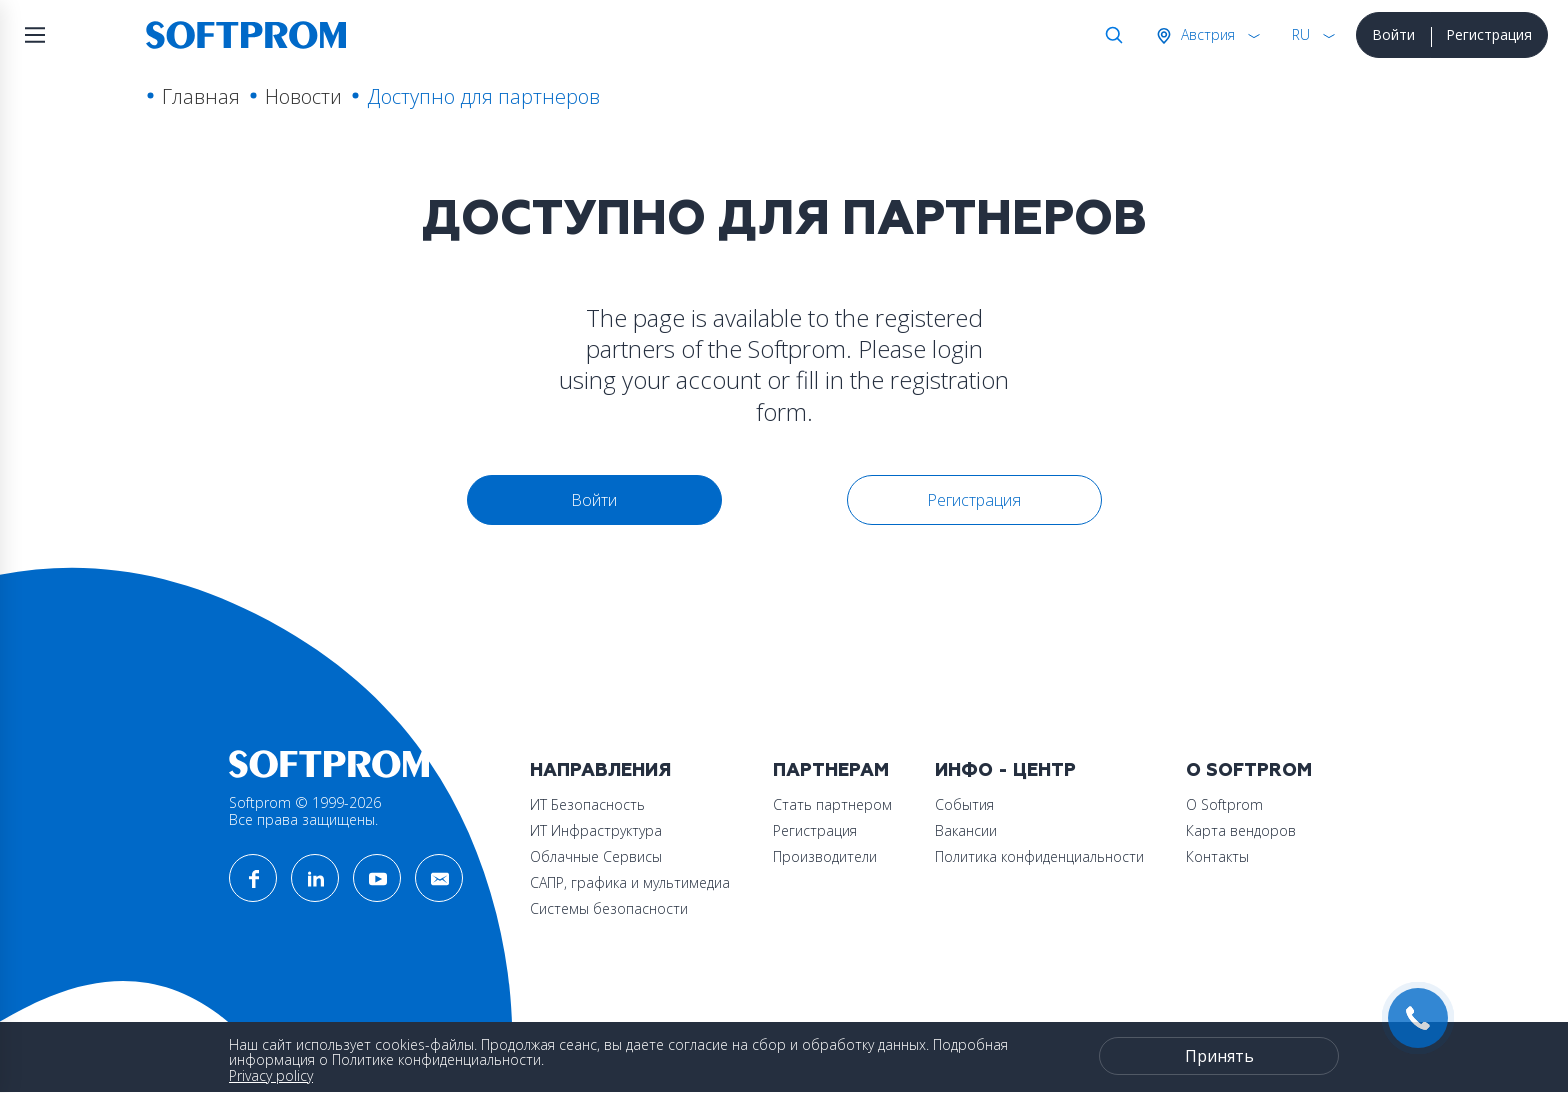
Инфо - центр (1005, 770)
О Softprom (1249, 770)
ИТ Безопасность (587, 804)
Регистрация (1489, 34)
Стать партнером (832, 804)
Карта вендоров (1241, 830)
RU (1301, 34)
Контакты (1217, 856)
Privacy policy (271, 1075)
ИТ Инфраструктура (596, 830)
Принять (1219, 1056)
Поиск (1110, 35)
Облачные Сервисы (596, 856)
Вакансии (966, 830)
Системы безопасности (609, 908)
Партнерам (831, 770)
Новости (303, 96)
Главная (201, 96)
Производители (825, 856)
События (964, 804)
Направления (600, 770)
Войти (1393, 34)
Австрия (1206, 34)
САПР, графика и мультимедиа (630, 882)
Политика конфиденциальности (1039, 856)
